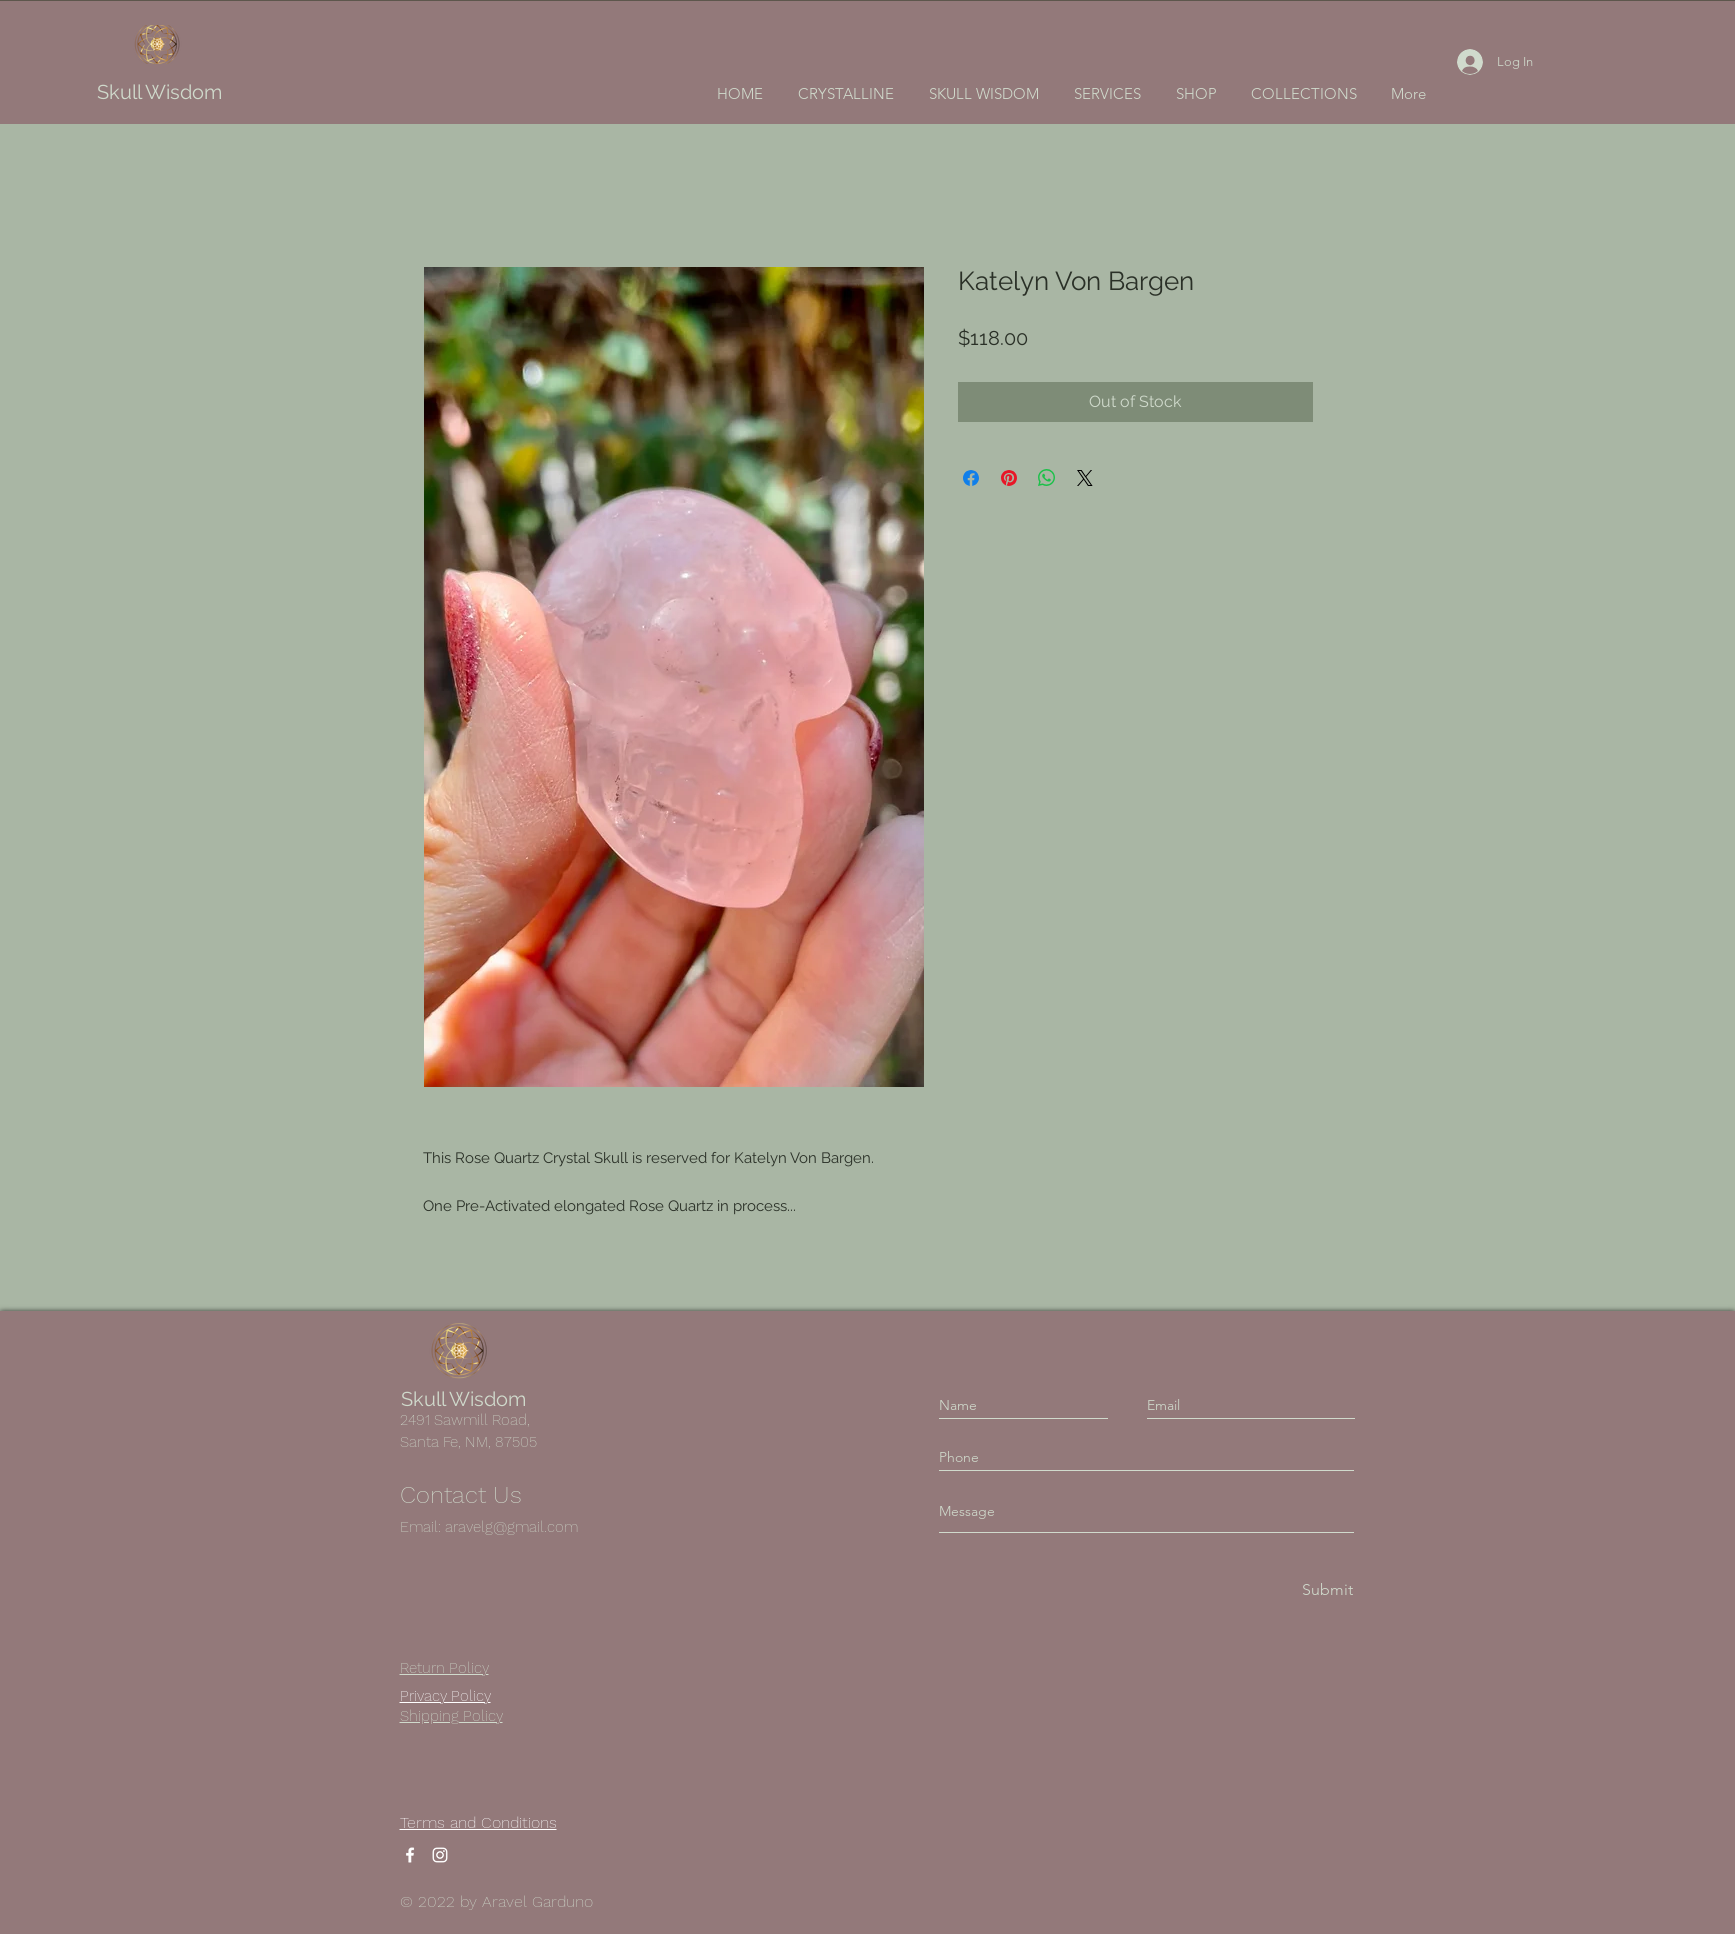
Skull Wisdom (159, 92)
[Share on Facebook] (971, 478)
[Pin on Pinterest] (1009, 478)
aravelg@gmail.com (511, 1527)
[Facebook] (410, 1855)
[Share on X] (1085, 478)
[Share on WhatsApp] (1047, 478)
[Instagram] (440, 1855)
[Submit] (1326, 1590)
